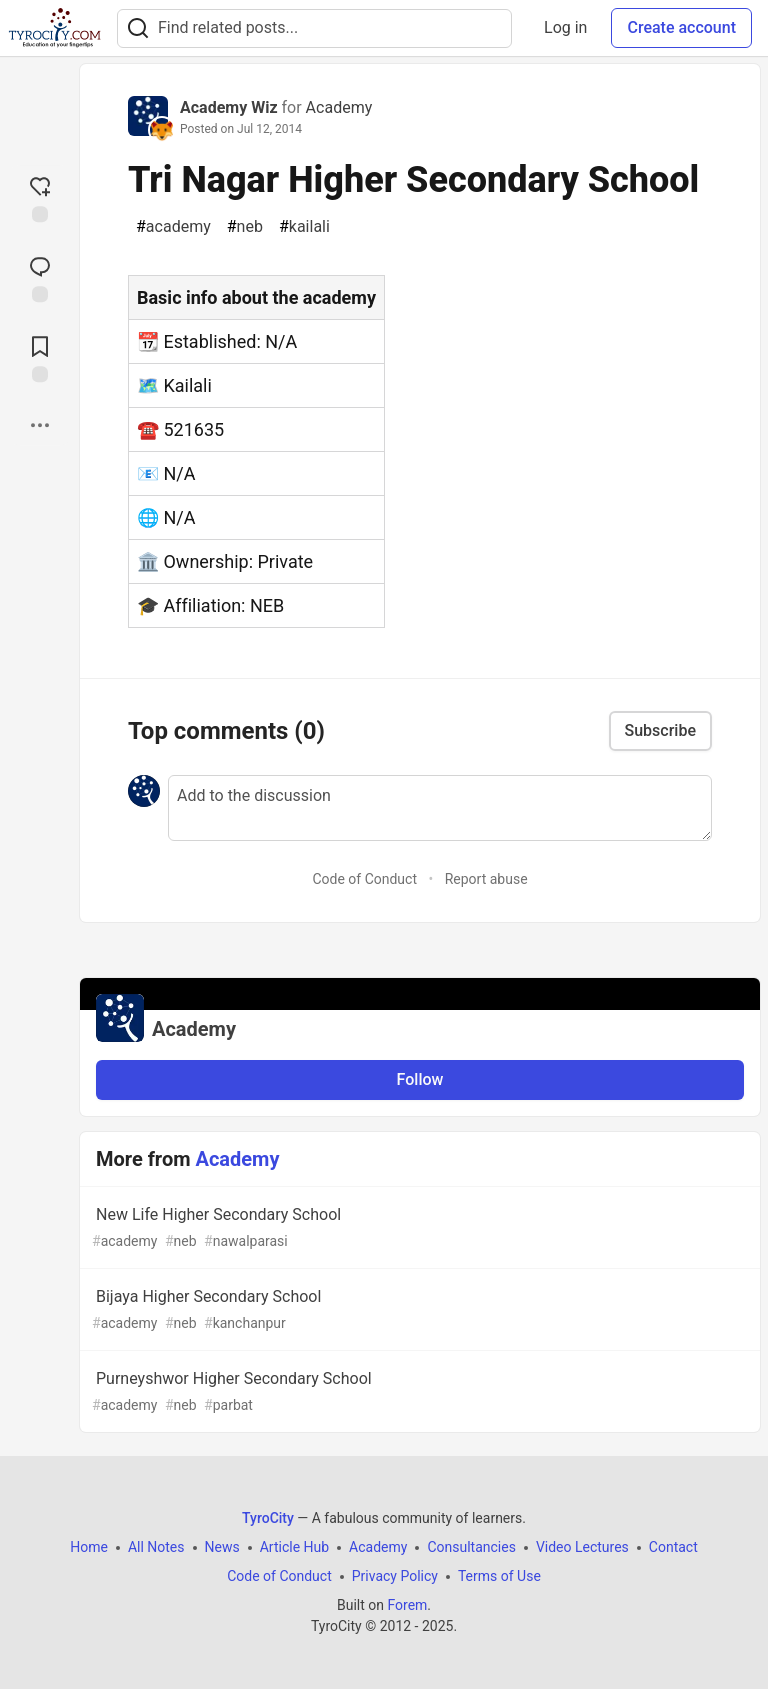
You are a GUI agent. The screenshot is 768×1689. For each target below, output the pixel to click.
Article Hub (294, 1547)
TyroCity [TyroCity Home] (268, 1518)
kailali (304, 227)
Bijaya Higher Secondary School (418, 1310)
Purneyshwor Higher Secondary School (418, 1392)
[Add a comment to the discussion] (440, 808)
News (222, 1547)
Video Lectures (582, 1547)
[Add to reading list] (40, 357)
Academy (339, 107)
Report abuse (486, 879)
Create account (681, 27)
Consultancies (471, 1547)
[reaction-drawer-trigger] (40, 197)
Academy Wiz (229, 107)
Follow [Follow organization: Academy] (420, 1079)
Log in (565, 27)
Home (89, 1547)
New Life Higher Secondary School (418, 1228)
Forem (407, 1605)
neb (245, 227)
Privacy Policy (395, 1576)
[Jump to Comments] (40, 277)
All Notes (156, 1547)
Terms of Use (499, 1576)
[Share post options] (40, 425)
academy (173, 227)
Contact (673, 1547)
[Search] (138, 28)
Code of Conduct (364, 879)
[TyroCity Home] (54, 28)
